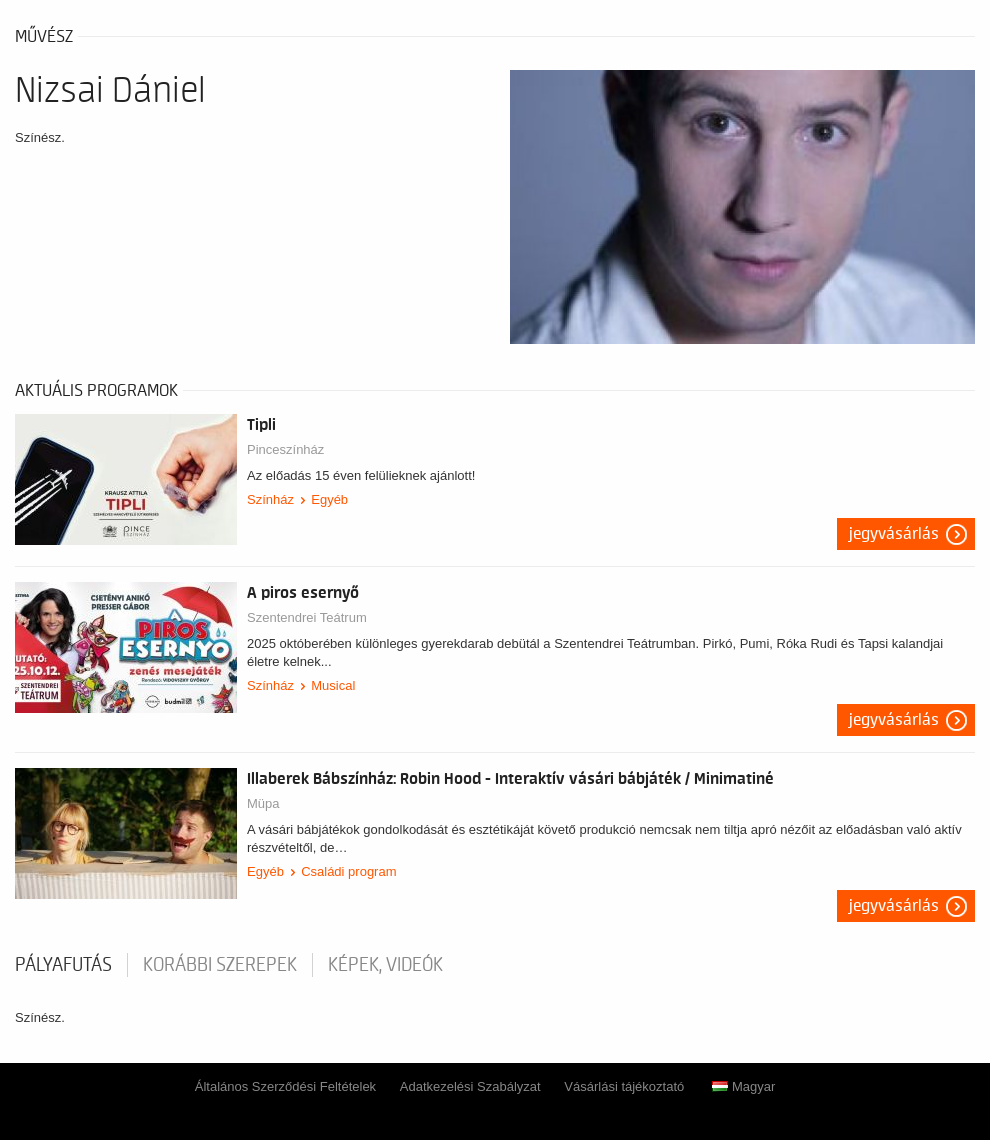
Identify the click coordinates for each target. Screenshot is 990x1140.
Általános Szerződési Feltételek (285, 1086)
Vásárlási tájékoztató (624, 1086)
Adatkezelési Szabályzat (470, 1086)
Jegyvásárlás (894, 534)
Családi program (348, 871)
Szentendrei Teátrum (307, 617)
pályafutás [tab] (63, 965)
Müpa (263, 803)
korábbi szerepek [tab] (220, 965)
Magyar (743, 1086)
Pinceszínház (285, 449)
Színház (270, 499)
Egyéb (329, 499)
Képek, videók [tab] (385, 965)
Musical (333, 685)
